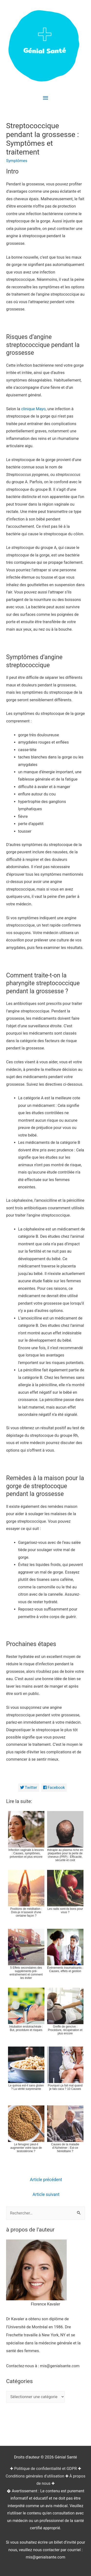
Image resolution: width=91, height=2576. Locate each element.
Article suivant (46, 2194)
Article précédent (46, 2179)
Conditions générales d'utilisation (35, 2476)
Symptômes (16, 160)
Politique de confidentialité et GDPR (45, 2468)
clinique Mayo (33, 409)
